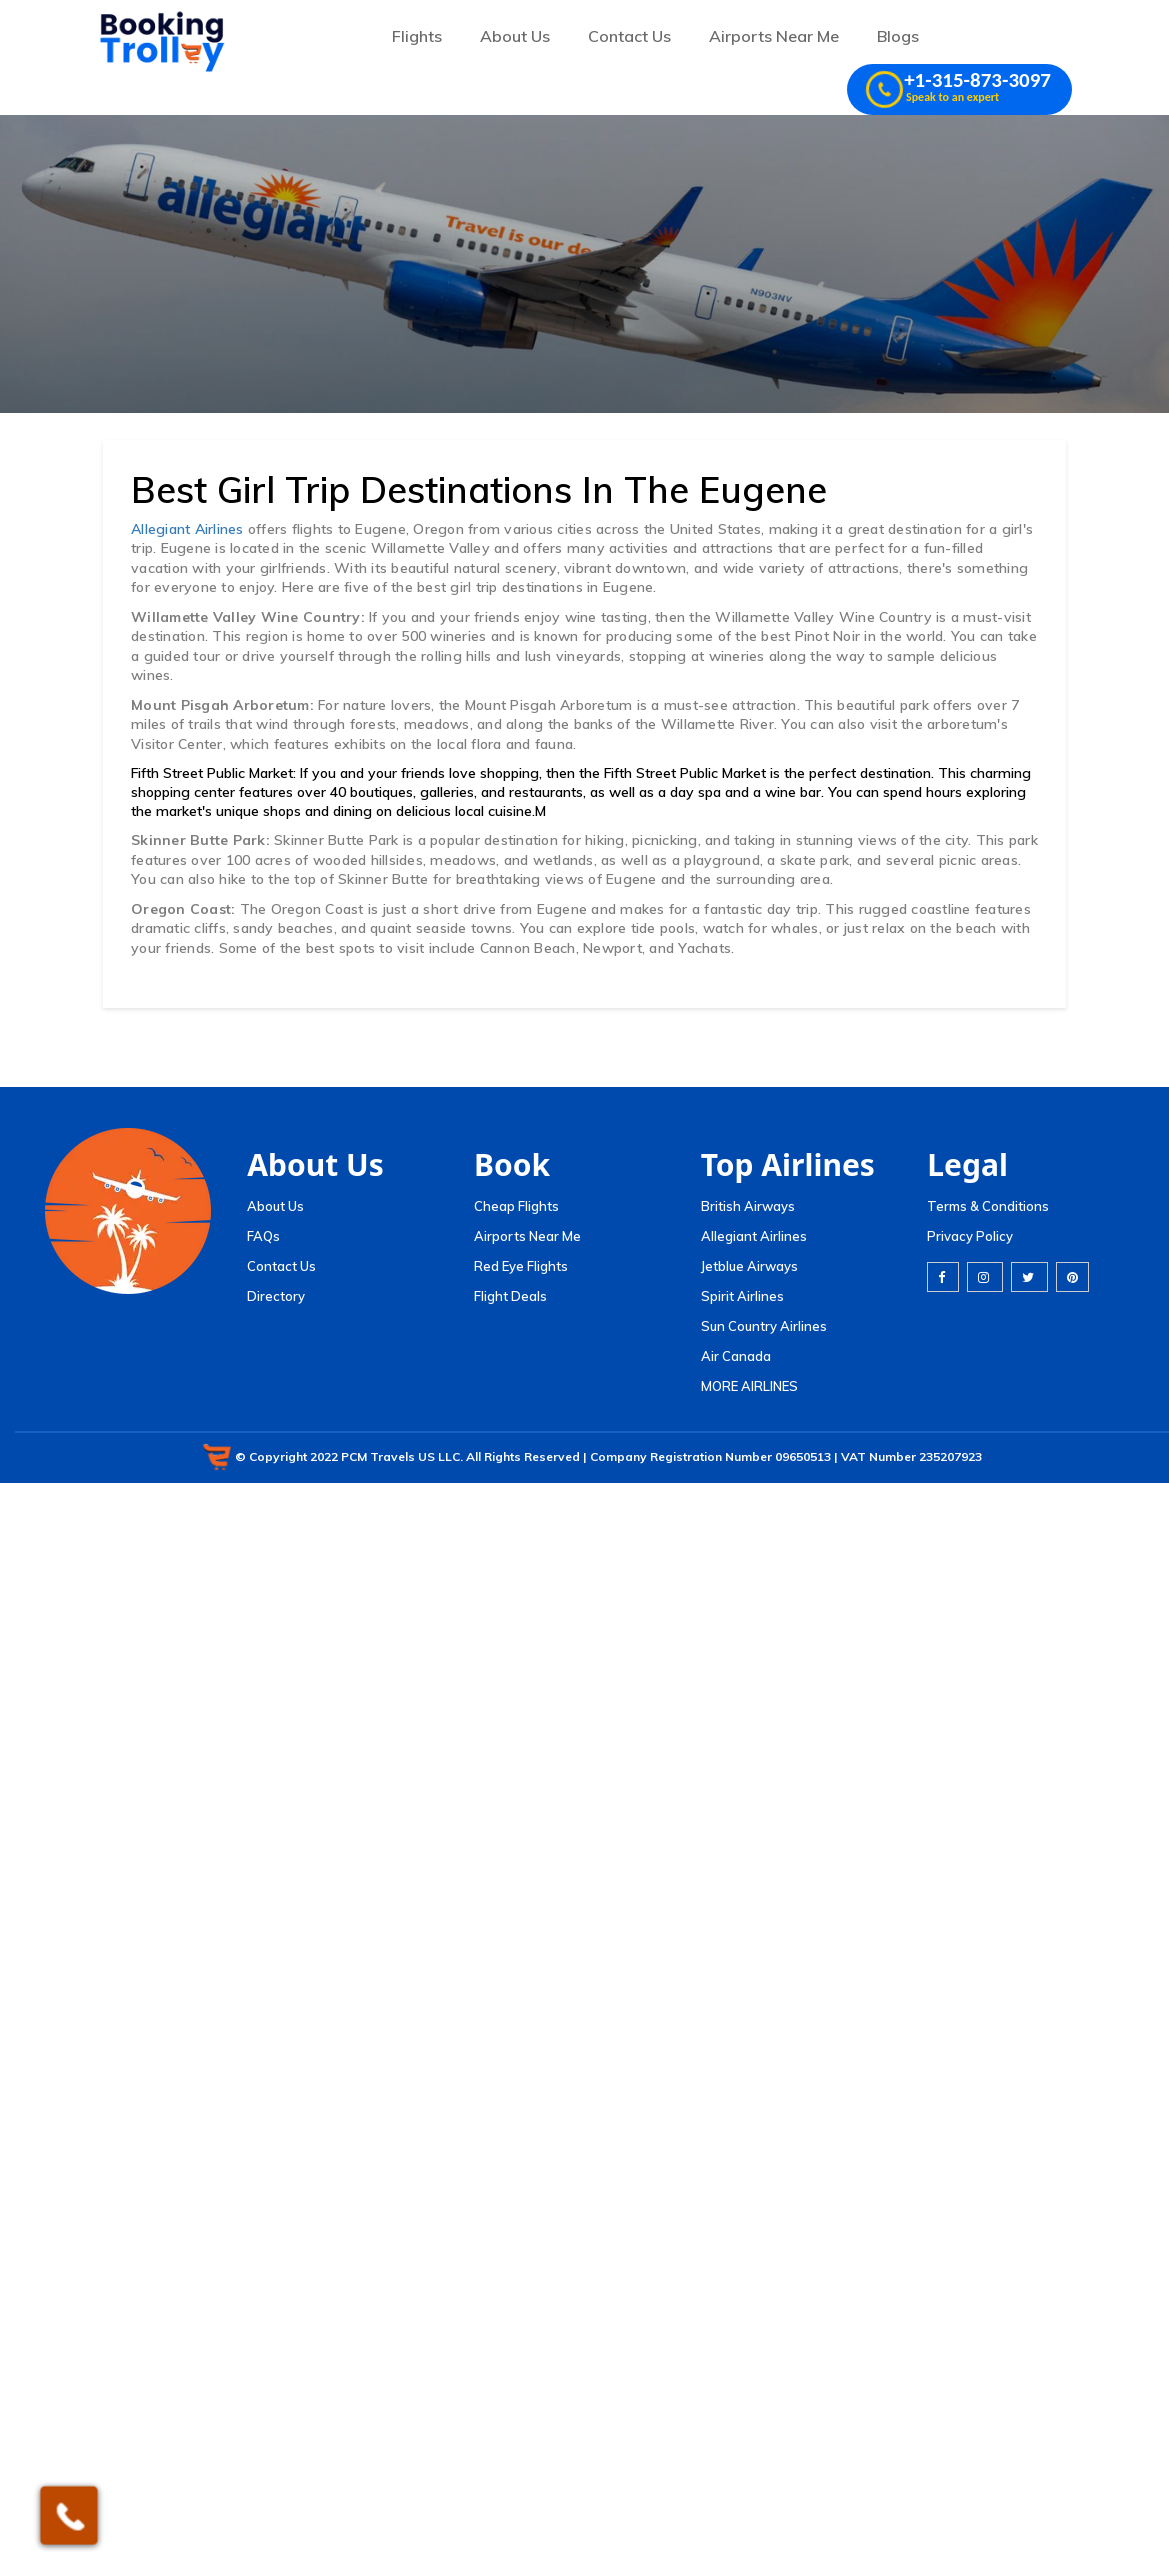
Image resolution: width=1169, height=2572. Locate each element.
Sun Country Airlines (764, 1326)
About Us (515, 36)
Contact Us (629, 36)
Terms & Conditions (988, 1206)
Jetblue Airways (749, 1266)
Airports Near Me (774, 36)
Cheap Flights (516, 1206)
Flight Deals (510, 1296)
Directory (276, 1296)
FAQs (263, 1236)
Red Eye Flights (521, 1266)
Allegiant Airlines (189, 529)
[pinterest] (1072, 1277)
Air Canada (736, 1356)
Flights (417, 36)
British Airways (748, 1206)
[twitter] (1029, 1277)
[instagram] (985, 1277)
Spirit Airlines (742, 1296)
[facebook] (943, 1277)
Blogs (898, 36)
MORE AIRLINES (749, 1386)
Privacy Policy (970, 1236)
